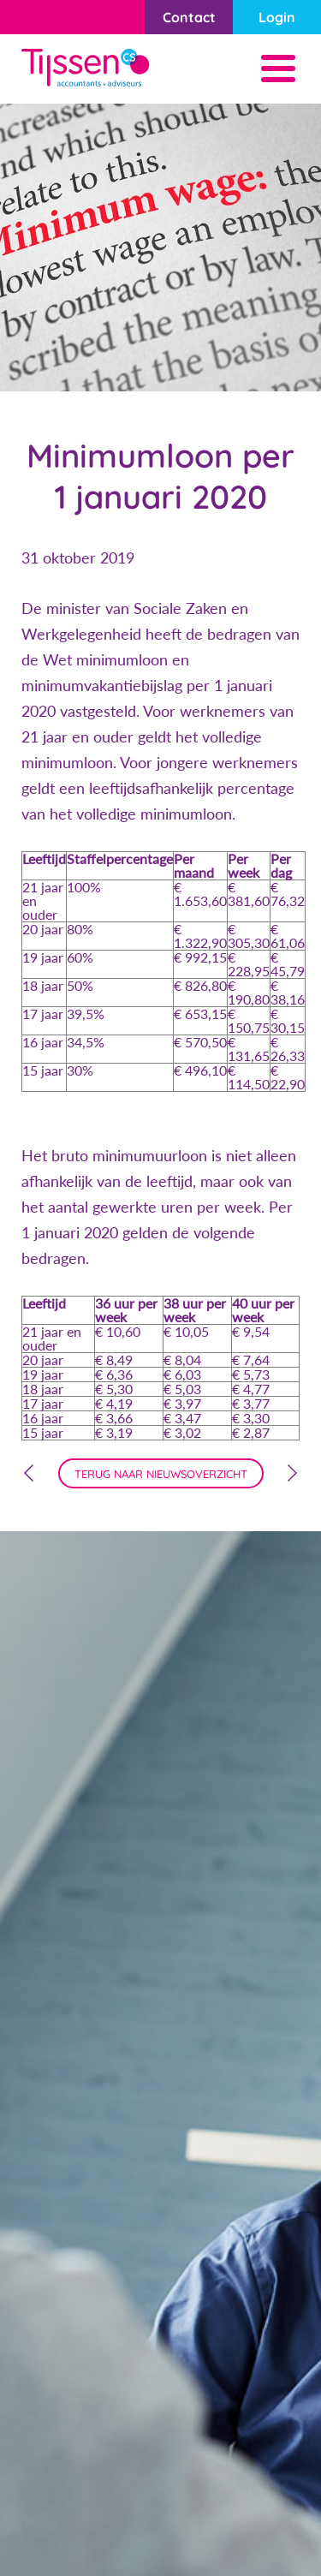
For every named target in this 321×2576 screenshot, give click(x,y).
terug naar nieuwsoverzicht (160, 1474)
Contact (189, 17)
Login (277, 17)
